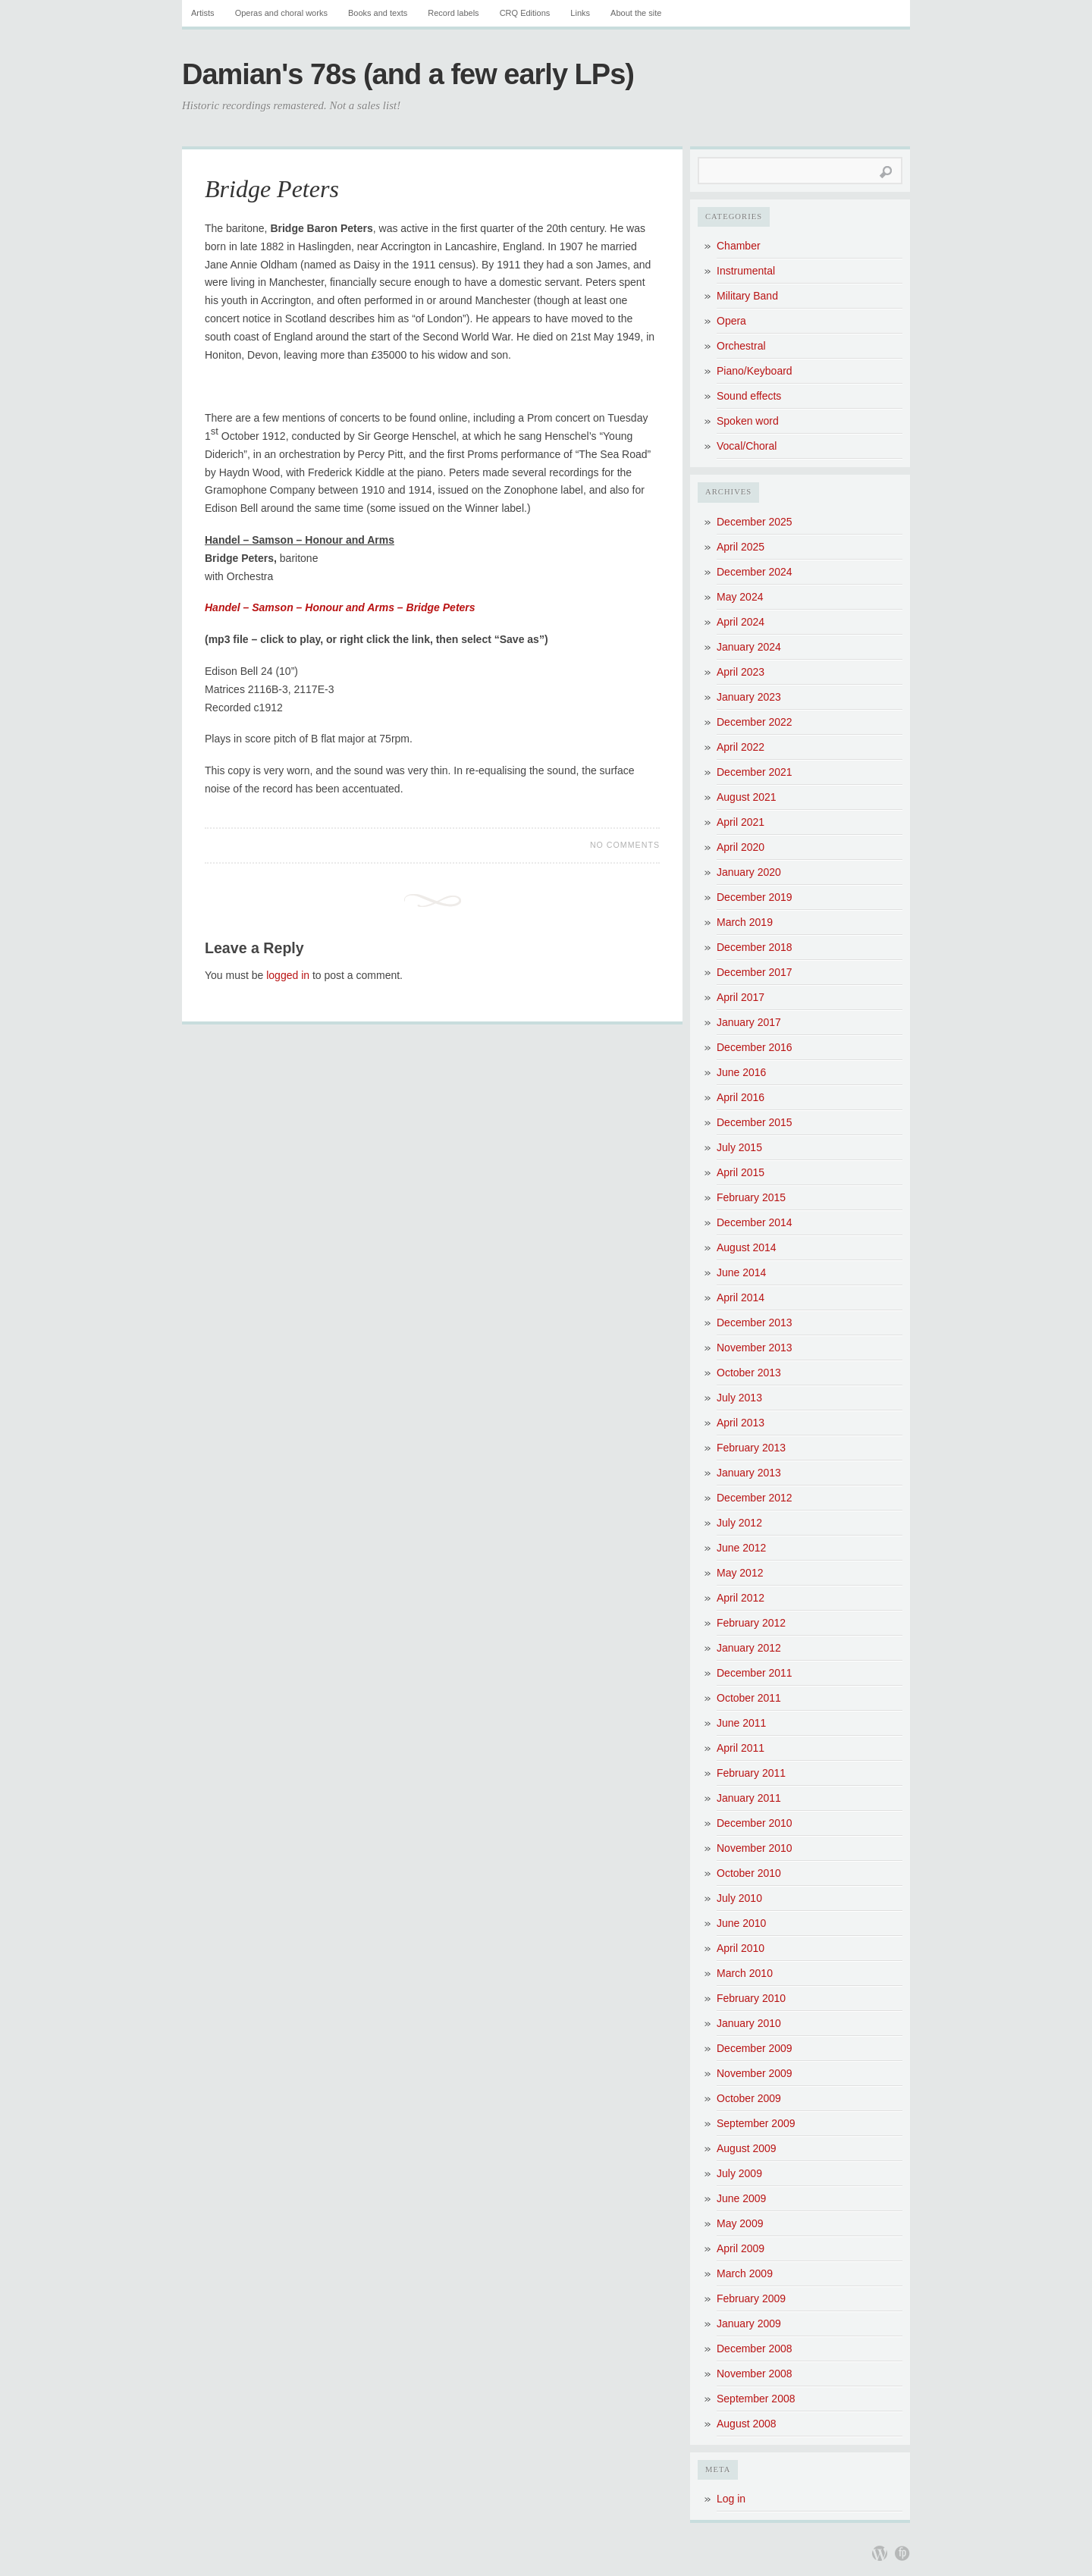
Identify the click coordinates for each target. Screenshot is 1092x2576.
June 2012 (741, 1548)
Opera (731, 321)
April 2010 (740, 1948)
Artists (203, 12)
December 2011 (754, 1673)
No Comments (625, 844)
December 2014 (754, 1222)
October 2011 (749, 1698)
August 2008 (747, 2424)
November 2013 (754, 1347)
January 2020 (749, 872)
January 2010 (749, 2023)
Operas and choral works (281, 12)
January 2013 (749, 1473)
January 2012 (749, 1648)
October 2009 (749, 2098)
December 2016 (754, 1047)
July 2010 (739, 1898)
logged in (287, 975)
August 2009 (747, 2148)
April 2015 (740, 1172)
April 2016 (740, 1097)
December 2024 (754, 572)
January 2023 (749, 697)
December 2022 (754, 722)
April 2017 (740, 997)
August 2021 (747, 797)
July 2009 (739, 2173)
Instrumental (746, 271)
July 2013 (739, 1398)
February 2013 (751, 1448)
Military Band (747, 296)
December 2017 (754, 972)
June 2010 (741, 1923)
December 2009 (754, 2048)
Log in (731, 2499)
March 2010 (745, 1973)
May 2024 (740, 597)
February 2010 (751, 1998)
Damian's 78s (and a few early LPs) (408, 74)
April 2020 (740, 847)
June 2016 (741, 1072)
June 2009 (741, 2198)
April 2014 (740, 1297)
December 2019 (754, 897)
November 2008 (754, 2373)
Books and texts (377, 12)
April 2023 (740, 672)
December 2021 (754, 772)
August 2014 (747, 1247)
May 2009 (740, 2223)
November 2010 (754, 1848)
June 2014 (741, 1272)
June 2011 (741, 1723)
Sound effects (749, 396)
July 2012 (739, 1523)
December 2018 (754, 947)
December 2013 (754, 1322)
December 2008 (754, 2348)
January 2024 (749, 647)
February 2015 (751, 1197)
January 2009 (749, 2323)
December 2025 (754, 522)
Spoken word (748, 421)
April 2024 (740, 622)
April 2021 (740, 822)
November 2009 (754, 2073)
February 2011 (751, 1773)
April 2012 (740, 1598)
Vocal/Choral (747, 446)
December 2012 (754, 1498)
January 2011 (749, 1798)
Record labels (453, 12)
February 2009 (751, 2298)
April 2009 (740, 2248)
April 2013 (740, 1423)
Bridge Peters (272, 188)
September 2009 (756, 2123)
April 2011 (740, 1748)
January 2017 (749, 1022)
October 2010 (749, 1873)
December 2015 (754, 1122)
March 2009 (745, 2273)
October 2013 (749, 1372)
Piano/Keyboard (754, 371)
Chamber (739, 246)
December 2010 (754, 1823)
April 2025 (740, 547)
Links (580, 12)
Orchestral (741, 346)
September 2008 (756, 2398)
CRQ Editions (525, 12)
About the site (635, 12)
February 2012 (751, 1623)
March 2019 (745, 922)
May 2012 (740, 1573)
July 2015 (739, 1147)
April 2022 (740, 747)
